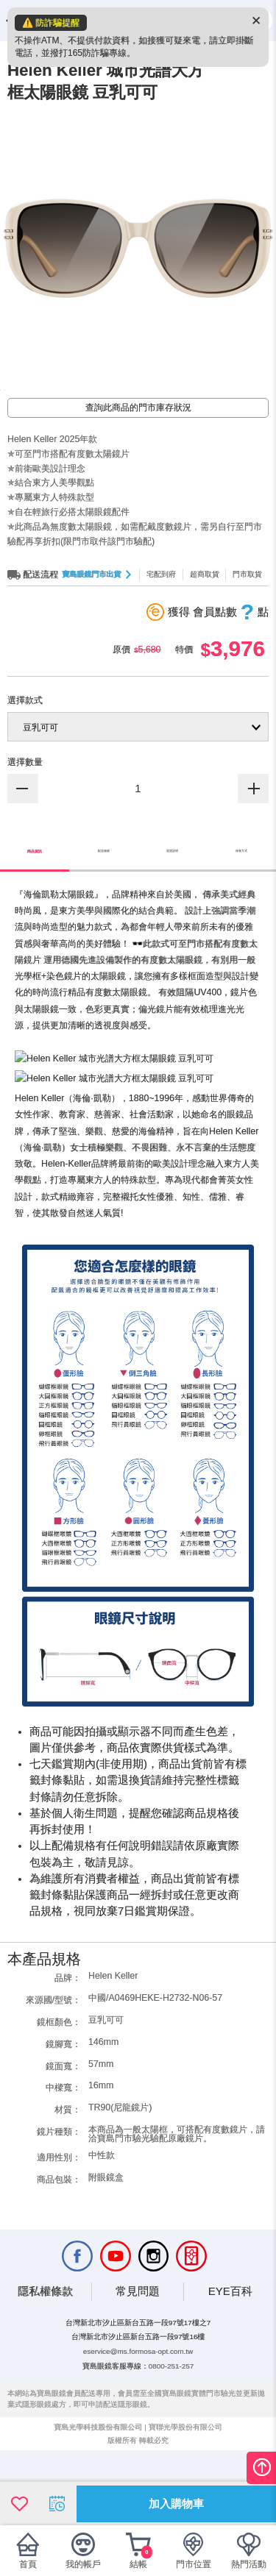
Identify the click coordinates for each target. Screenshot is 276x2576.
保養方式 (241, 916)
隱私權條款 (45, 2324)
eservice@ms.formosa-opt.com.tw (138, 2384)
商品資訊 (35, 916)
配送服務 (103, 916)
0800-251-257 (171, 2398)
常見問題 (138, 2324)
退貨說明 (172, 916)
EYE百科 (230, 2324)
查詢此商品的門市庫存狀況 (138, 473)
